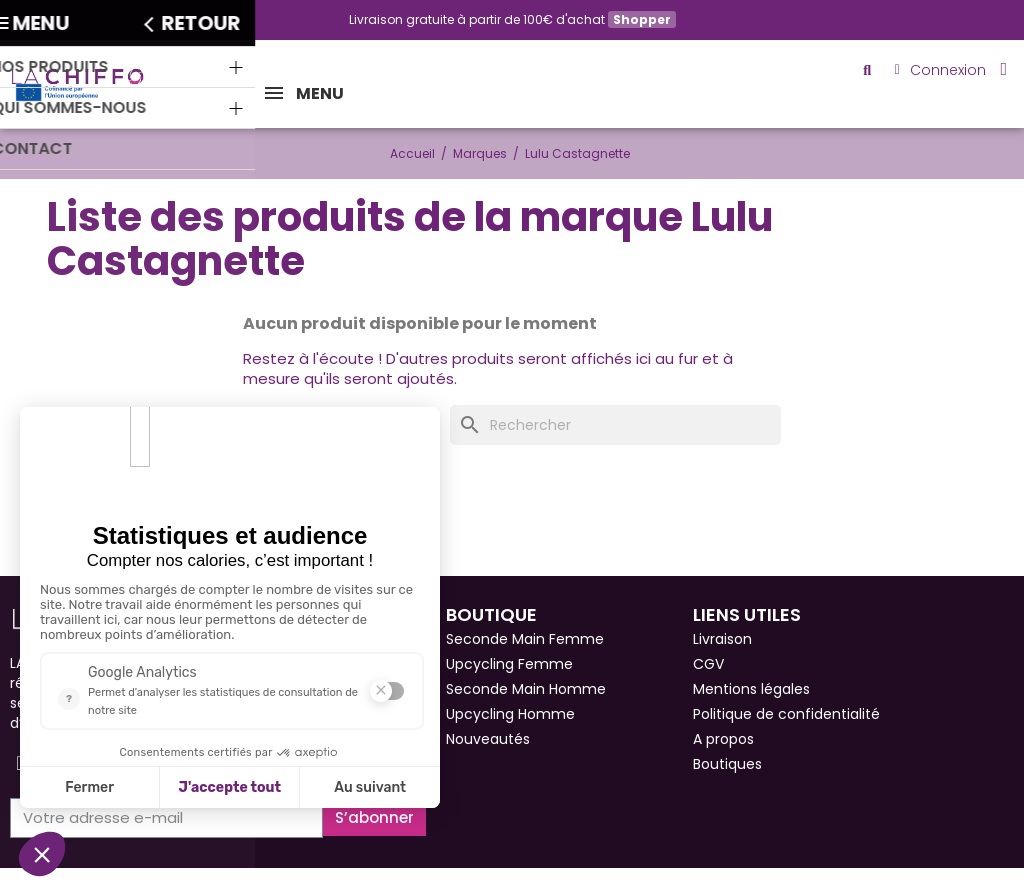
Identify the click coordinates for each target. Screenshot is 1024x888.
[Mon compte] (944, 73)
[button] (876, 73)
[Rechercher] (615, 425)
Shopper (642, 19)
